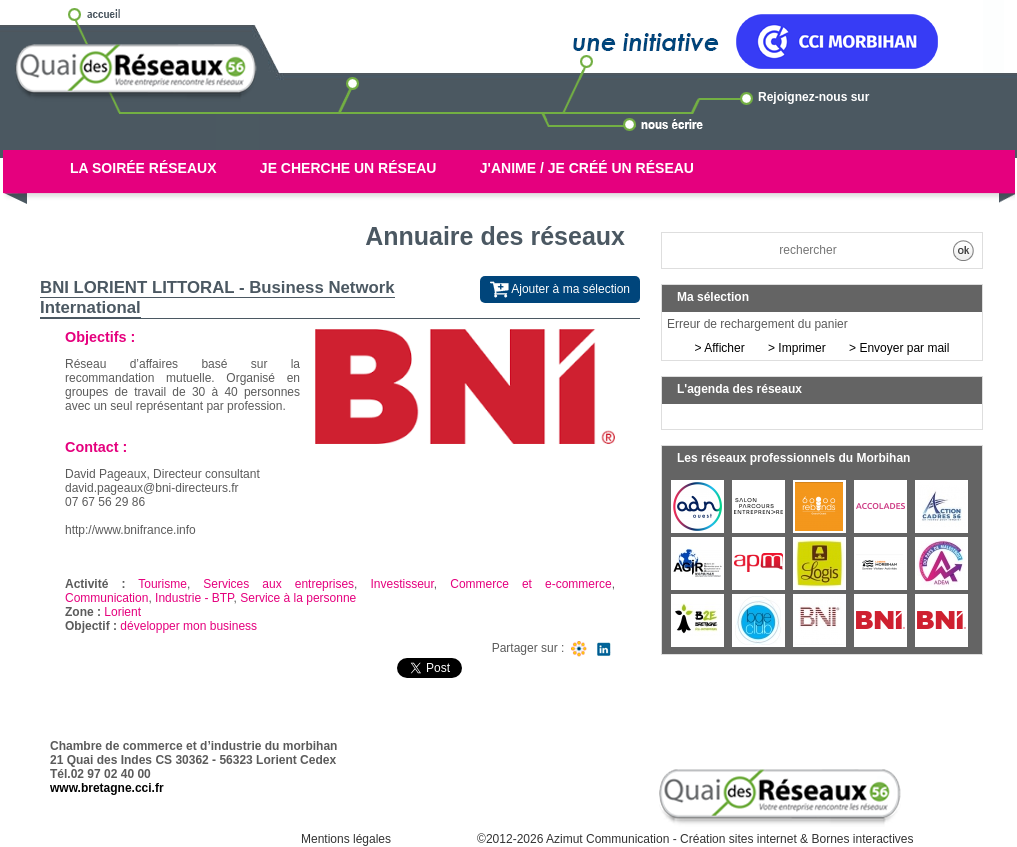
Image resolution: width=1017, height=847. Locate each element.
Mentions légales (346, 839)
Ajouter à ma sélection (560, 289)
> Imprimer (797, 348)
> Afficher (720, 348)
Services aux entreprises (278, 584)
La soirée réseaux (143, 168)
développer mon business (188, 626)
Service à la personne (298, 598)
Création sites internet (738, 839)
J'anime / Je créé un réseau (587, 168)
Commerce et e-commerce (530, 584)
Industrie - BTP (194, 598)
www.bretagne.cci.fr (107, 788)
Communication (106, 598)
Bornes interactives (862, 839)
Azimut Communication (607, 839)
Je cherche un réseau (348, 168)
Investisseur (401, 584)
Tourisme (162, 584)
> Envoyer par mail (899, 348)
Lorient (122, 612)
